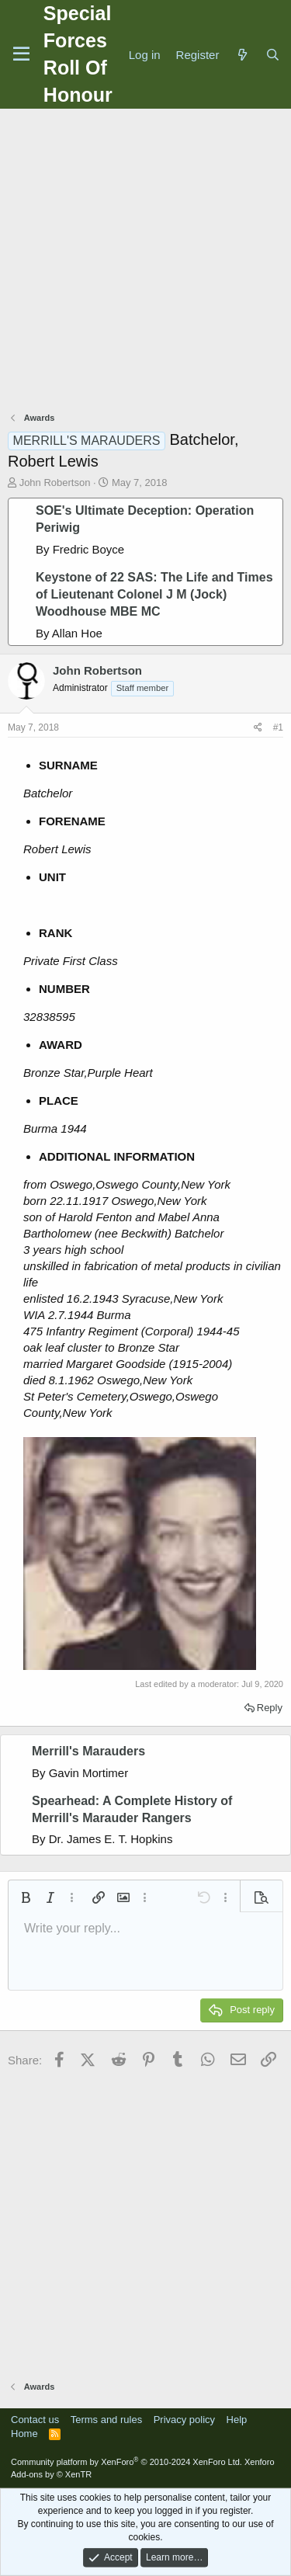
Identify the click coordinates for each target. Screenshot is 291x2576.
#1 (278, 727)
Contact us (35, 2419)
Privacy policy (184, 2419)
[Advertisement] (145, 262)
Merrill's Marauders (88, 1751)
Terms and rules (106, 2419)
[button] (25, 1897)
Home (24, 2433)
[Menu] (21, 54)
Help (237, 2419)
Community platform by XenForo (126, 2462)
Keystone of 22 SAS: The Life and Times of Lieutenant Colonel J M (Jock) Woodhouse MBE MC (154, 595)
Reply (269, 1707)
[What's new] (242, 54)
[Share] (258, 728)
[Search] (273, 54)
